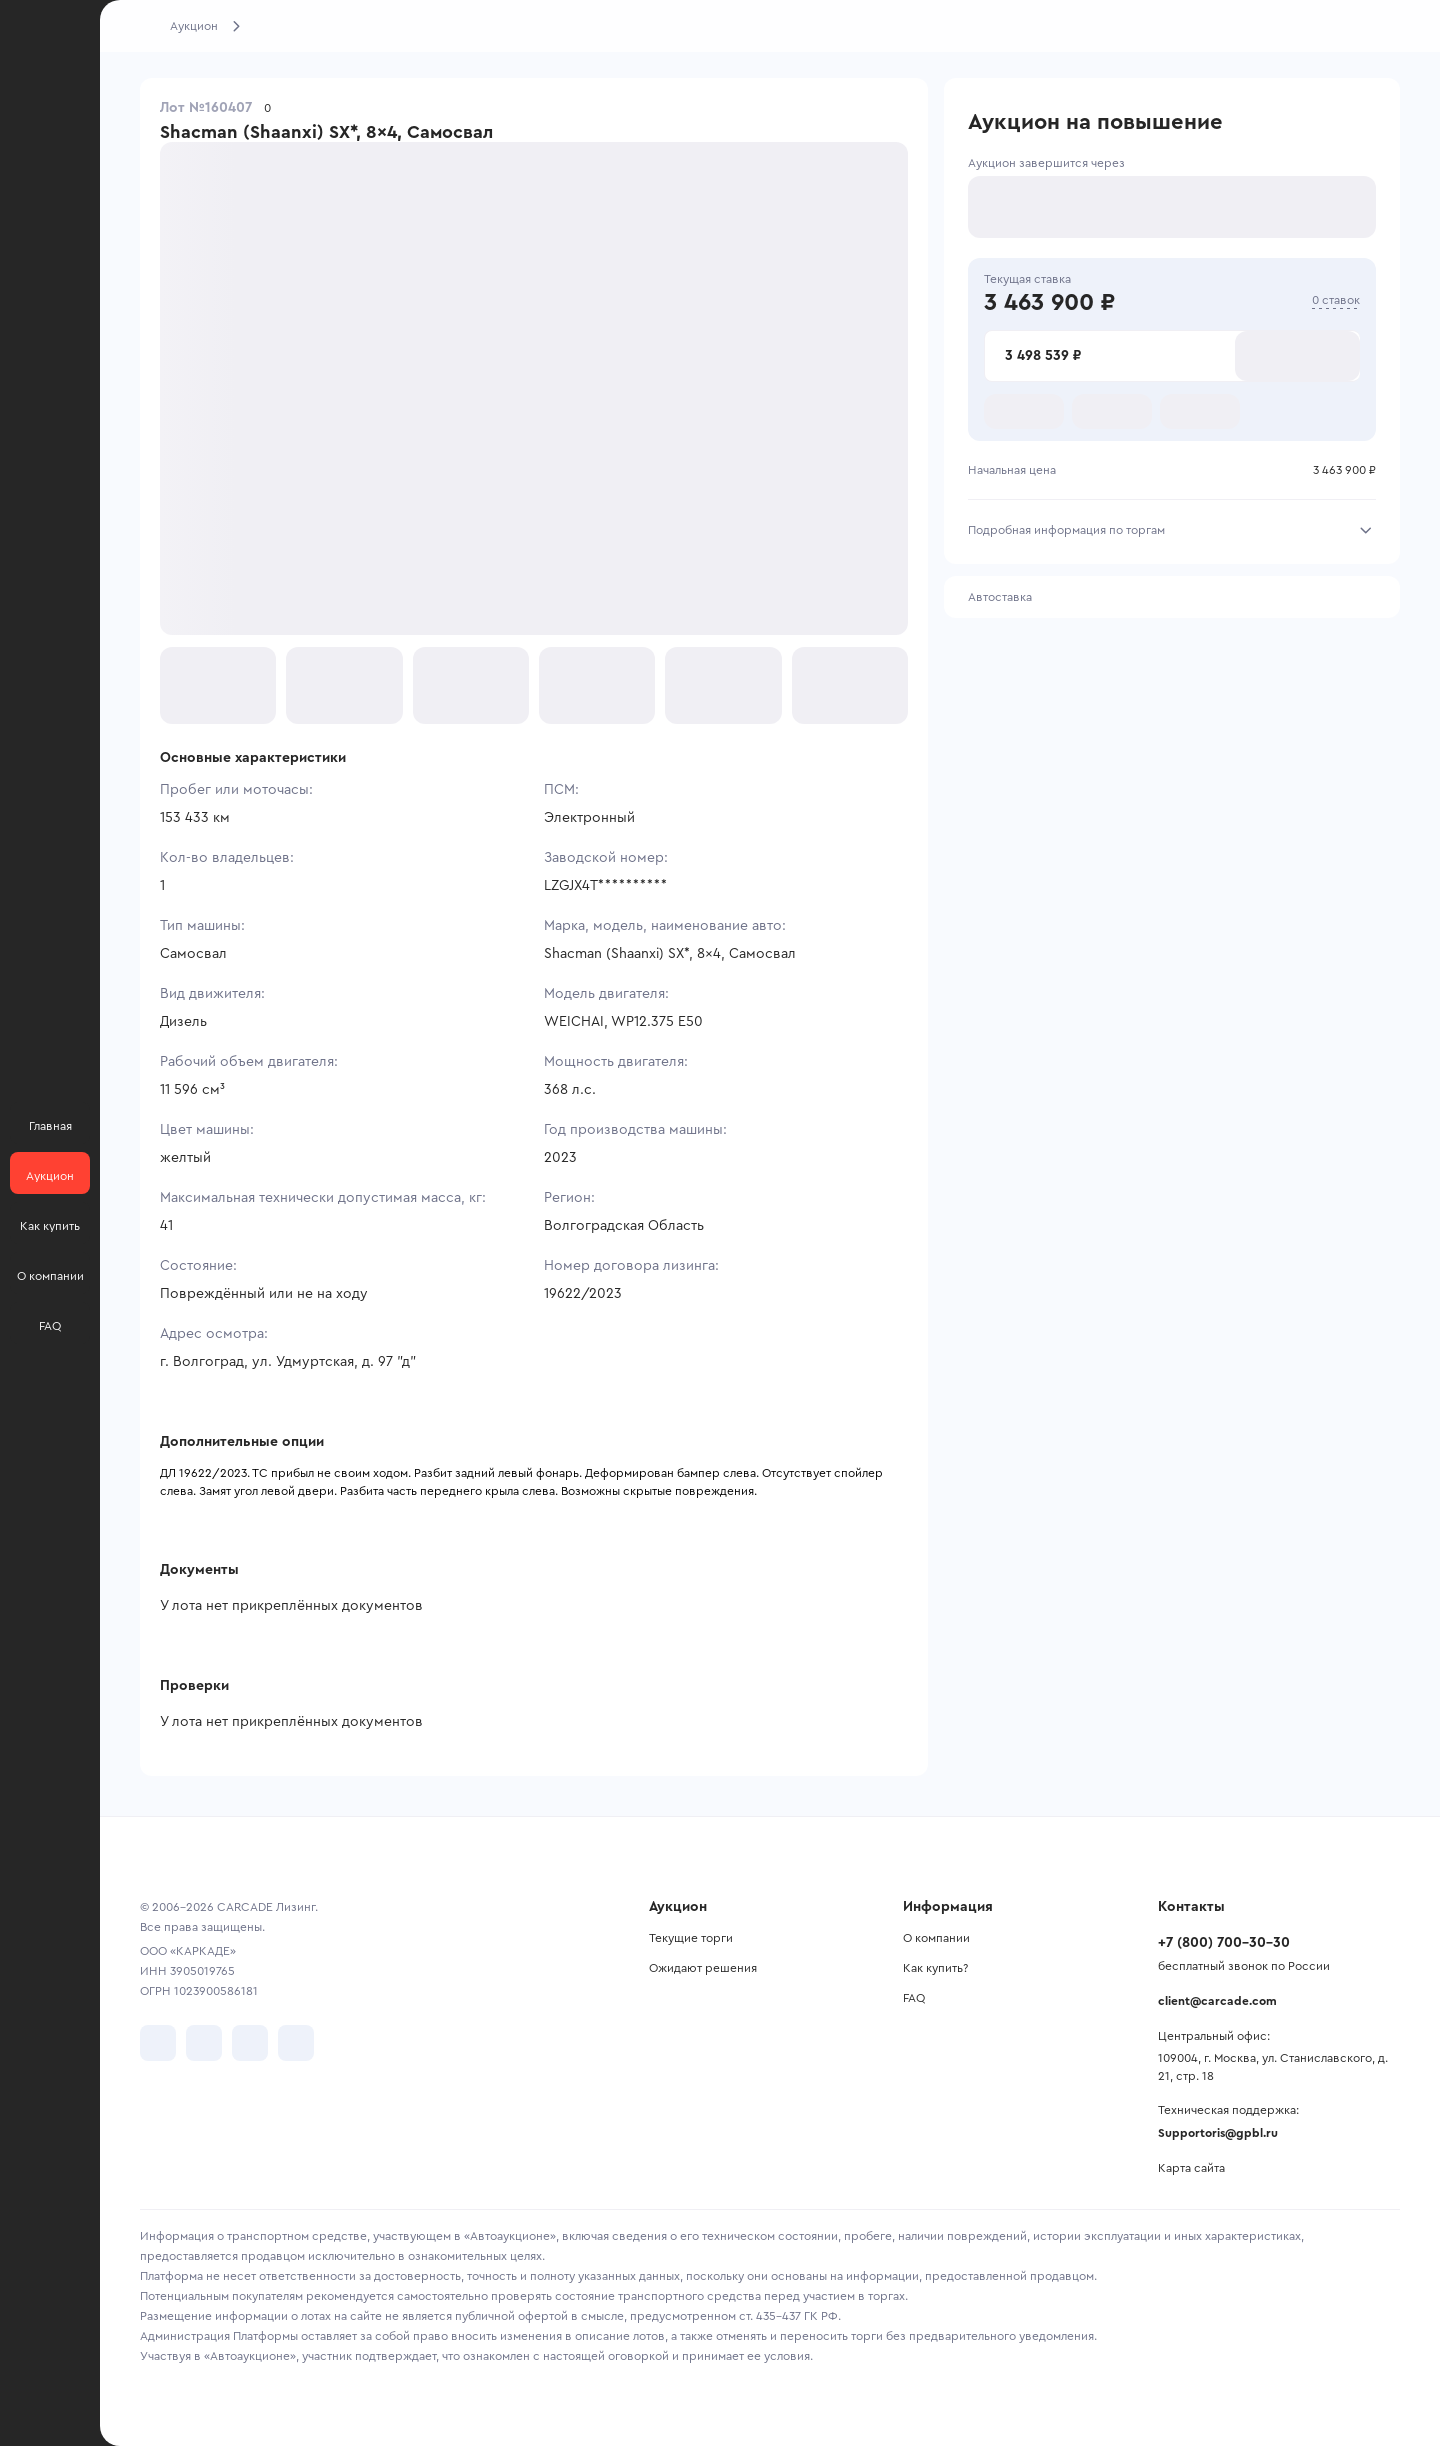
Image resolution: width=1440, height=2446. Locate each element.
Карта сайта (1191, 2168)
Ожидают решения (703, 1968)
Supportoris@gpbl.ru (1218, 2133)
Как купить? (935, 1968)
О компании (936, 1938)
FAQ (914, 1998)
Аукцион (194, 26)
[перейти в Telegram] (204, 2043)
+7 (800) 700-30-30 (1224, 1943)
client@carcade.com (1217, 2001)
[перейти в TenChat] (296, 2043)
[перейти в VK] (158, 2043)
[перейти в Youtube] (250, 2043)
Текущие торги (691, 1938)
